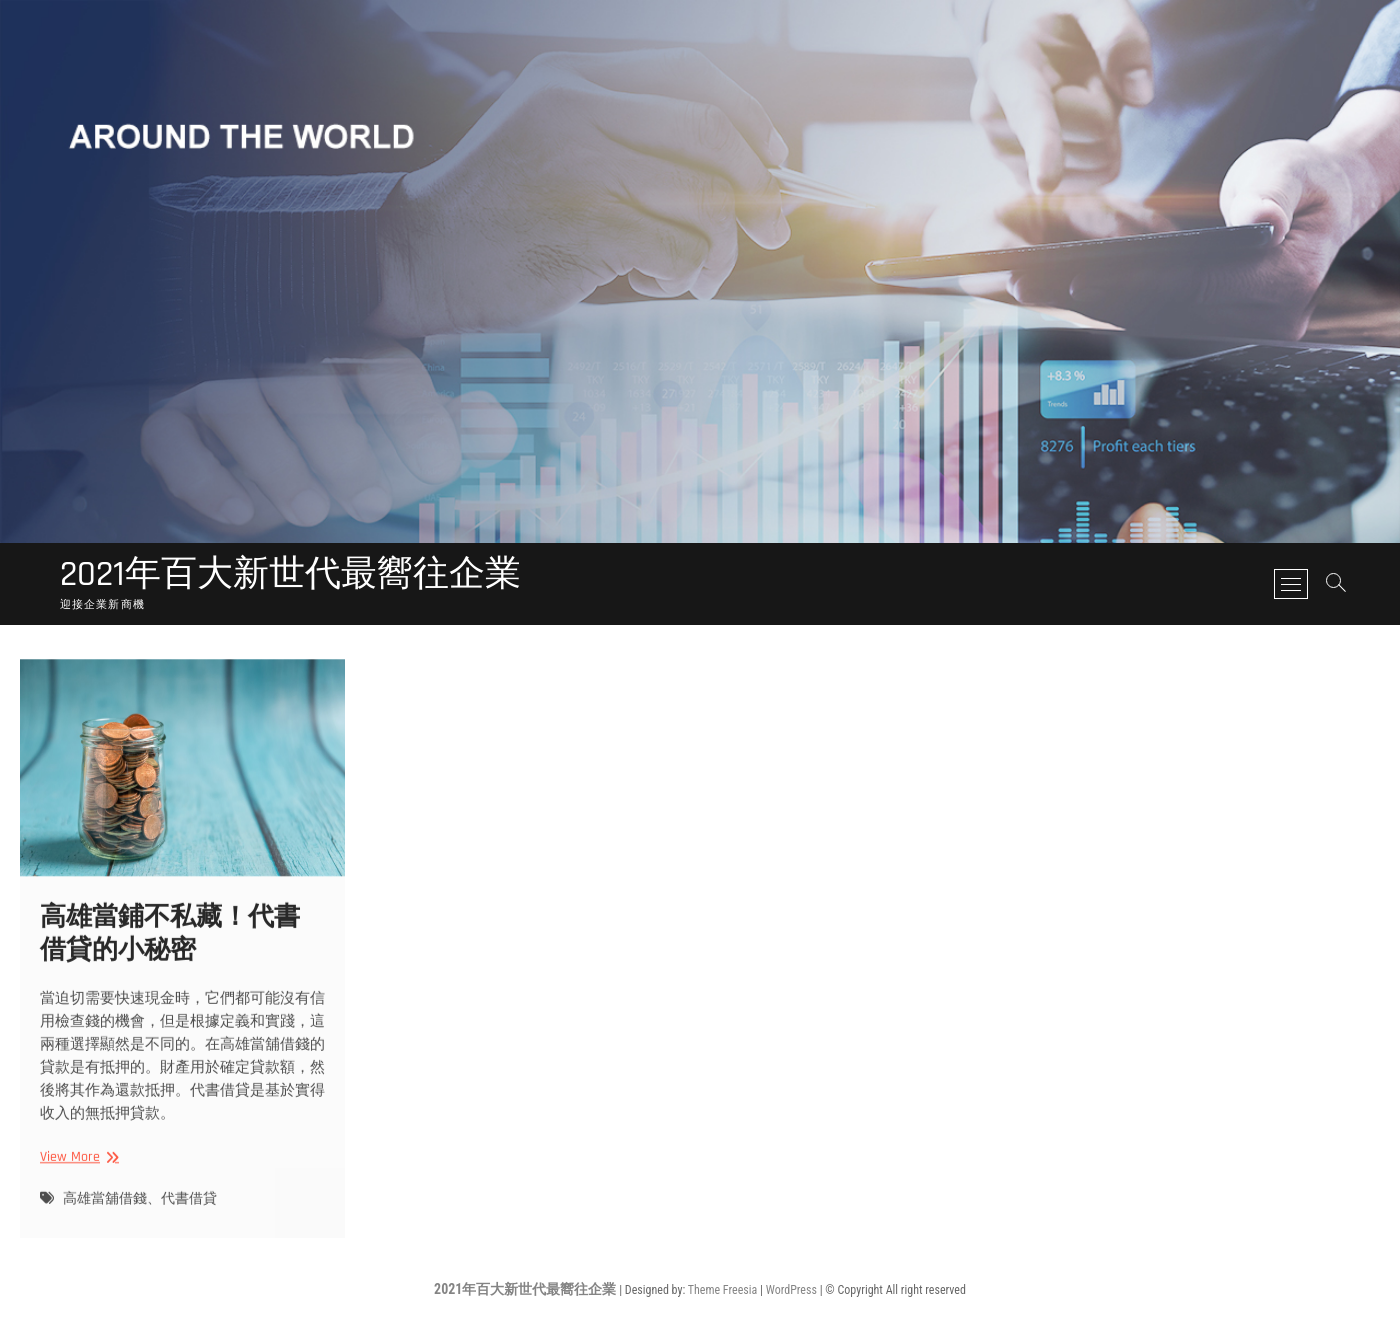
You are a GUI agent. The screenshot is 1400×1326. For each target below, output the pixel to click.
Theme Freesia (722, 1290)
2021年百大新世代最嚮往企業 (290, 575)
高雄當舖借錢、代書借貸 (140, 1212)
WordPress (791, 1290)
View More (77, 1170)
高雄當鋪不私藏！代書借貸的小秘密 (170, 947)
